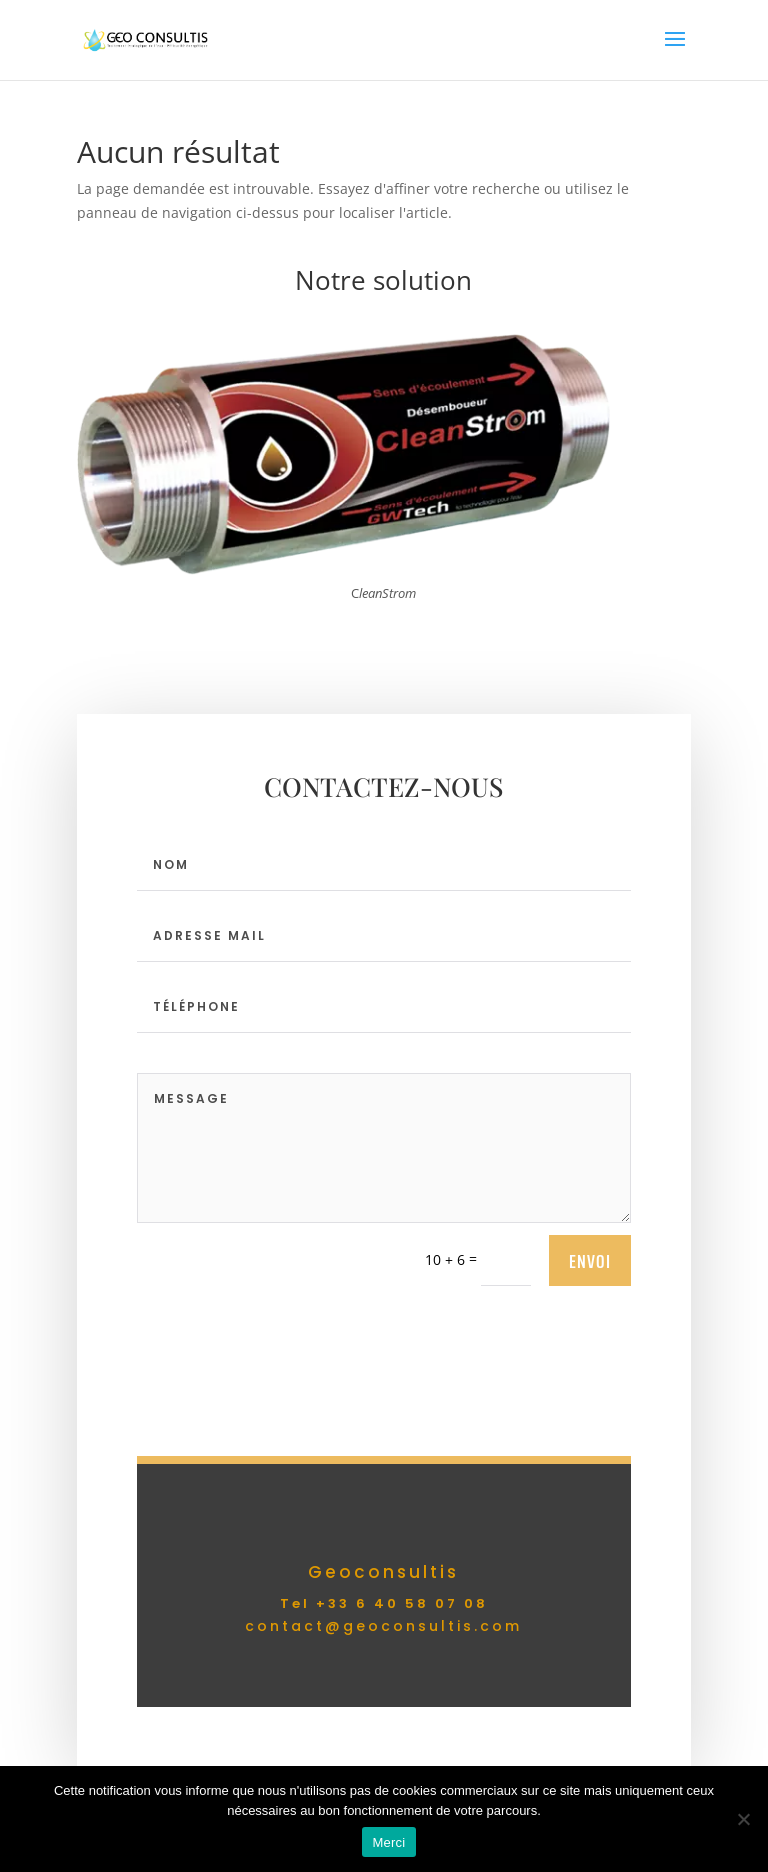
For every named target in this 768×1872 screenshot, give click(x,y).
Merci (388, 1842)
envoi (590, 1261)
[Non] (743, 1819)
